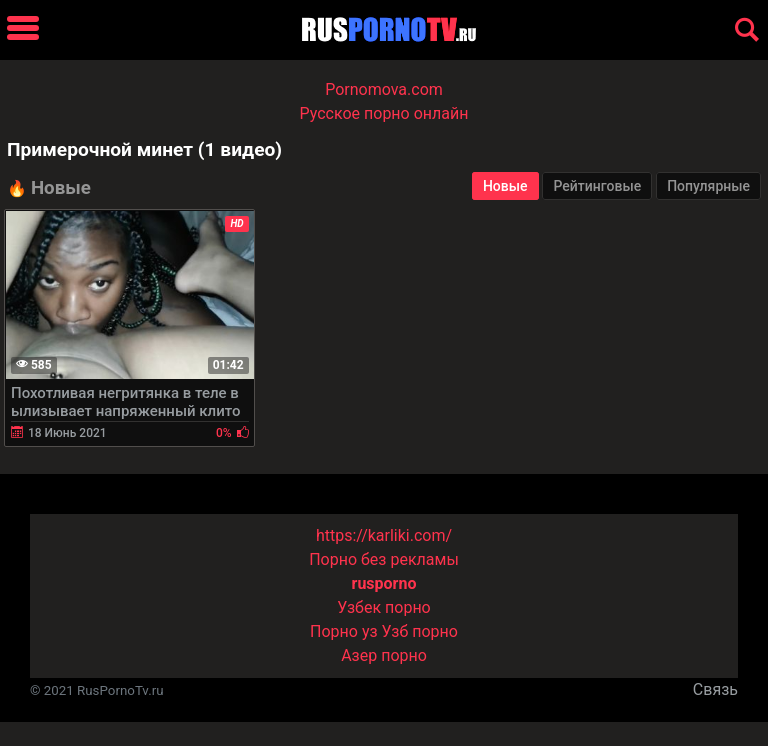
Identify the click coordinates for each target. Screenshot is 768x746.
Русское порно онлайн (384, 113)
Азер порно (384, 655)
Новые (505, 186)
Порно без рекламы (384, 559)
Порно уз (344, 631)
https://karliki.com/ (384, 535)
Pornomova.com (384, 89)
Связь (715, 689)
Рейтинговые (597, 186)
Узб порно (420, 631)
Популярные (708, 186)
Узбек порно (384, 607)
